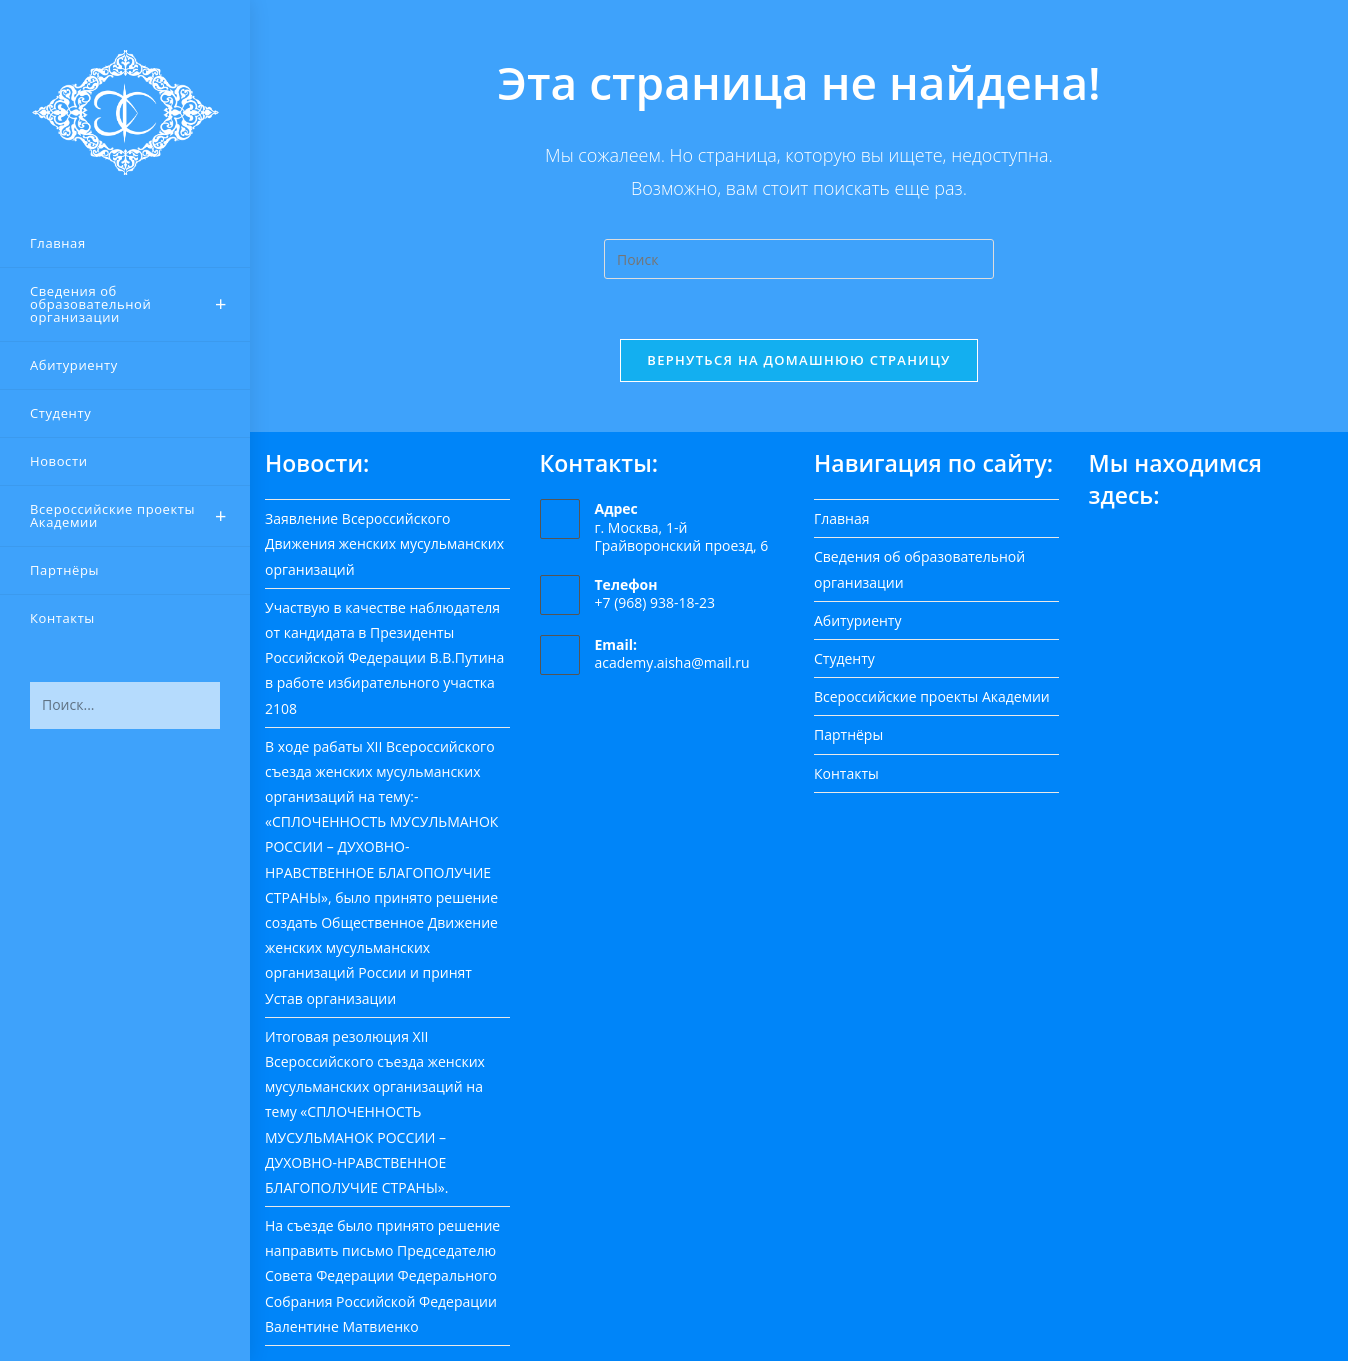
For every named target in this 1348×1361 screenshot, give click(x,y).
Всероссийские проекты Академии (932, 696)
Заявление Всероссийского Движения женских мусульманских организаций (384, 543)
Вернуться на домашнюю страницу (798, 360)
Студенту (844, 658)
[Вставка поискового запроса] (799, 259)
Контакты (846, 773)
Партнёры (848, 734)
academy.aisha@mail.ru (672, 663)
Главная (842, 518)
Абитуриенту (857, 620)
